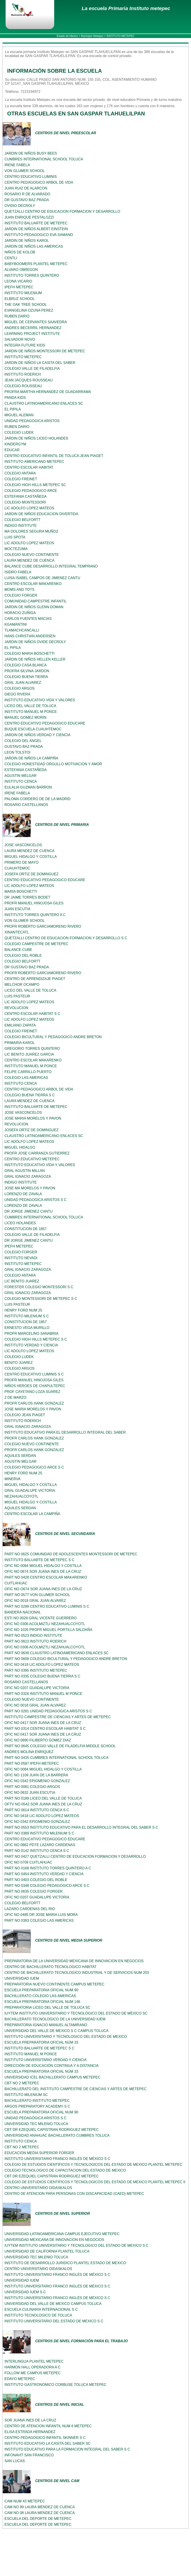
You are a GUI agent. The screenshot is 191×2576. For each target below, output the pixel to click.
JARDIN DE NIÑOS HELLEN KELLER (34, 659)
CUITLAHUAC (15, 1583)
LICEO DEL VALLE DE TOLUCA (30, 706)
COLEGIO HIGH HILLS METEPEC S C (35, 1339)
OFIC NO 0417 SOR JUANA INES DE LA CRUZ (42, 1723)
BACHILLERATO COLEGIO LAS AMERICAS (40, 1996)
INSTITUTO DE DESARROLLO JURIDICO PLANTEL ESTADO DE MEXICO (65, 2263)
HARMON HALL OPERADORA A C (32, 2367)
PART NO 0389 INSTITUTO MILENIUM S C (39, 1833)
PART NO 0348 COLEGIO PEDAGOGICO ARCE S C (47, 1885)
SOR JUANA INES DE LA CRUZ (30, 2420)
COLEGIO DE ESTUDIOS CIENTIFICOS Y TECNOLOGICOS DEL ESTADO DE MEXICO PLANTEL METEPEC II (94, 2182)
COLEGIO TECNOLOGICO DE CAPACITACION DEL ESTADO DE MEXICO (65, 2170)
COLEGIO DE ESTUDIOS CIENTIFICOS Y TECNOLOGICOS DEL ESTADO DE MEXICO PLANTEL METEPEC (93, 2164)
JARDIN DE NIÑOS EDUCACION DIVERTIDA (41, 514)
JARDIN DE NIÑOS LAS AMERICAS (33, 246)
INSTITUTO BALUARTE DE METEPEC (35, 223)
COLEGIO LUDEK (19, 432)
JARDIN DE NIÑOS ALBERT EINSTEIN (36, 229)
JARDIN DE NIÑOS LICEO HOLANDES (36, 438)
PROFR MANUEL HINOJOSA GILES (33, 903)
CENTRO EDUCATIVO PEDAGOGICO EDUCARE (44, 723)
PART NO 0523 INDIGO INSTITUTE (33, 1635)
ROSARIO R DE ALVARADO (27, 194)
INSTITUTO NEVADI (20, 1258)
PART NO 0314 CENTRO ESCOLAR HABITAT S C (45, 1728)
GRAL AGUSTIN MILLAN (24, 1171)
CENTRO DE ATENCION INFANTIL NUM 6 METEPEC (48, 2426)
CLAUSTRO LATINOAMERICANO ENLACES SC (43, 403)
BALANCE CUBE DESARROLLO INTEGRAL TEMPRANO (51, 566)
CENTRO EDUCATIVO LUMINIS (30, 177)
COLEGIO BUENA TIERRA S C (29, 1095)
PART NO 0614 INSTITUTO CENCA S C (36, 1810)
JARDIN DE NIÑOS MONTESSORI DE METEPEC (44, 351)
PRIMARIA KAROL (19, 1043)
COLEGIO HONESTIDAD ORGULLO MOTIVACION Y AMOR (53, 764)
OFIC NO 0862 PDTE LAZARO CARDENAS (39, 1845)
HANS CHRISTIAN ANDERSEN (30, 636)
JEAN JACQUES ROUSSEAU (28, 380)
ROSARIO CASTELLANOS (26, 805)
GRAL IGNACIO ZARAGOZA (27, 1176)
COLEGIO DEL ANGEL (23, 741)
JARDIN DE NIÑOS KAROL (26, 240)
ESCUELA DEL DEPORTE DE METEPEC (37, 2519)
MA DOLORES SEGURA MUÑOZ (31, 531)
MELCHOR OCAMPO (21, 984)
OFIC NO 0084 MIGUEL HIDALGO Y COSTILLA (43, 1566)
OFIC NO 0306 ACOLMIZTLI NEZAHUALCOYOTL (44, 1624)
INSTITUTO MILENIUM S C (26, 1316)
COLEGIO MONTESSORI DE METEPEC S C (40, 1299)
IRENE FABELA (17, 165)
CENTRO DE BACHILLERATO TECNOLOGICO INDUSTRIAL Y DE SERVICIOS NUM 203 (76, 1973)
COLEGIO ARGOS (19, 688)
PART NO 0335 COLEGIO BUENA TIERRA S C (42, 1676)
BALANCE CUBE (18, 950)
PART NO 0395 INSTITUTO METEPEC (35, 1670)
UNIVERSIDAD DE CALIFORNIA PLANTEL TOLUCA (46, 2251)
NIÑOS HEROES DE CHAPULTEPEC (34, 1386)
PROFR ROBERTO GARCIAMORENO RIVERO (42, 926)
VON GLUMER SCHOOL (24, 171)
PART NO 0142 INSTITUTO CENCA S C (36, 1851)
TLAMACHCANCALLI (21, 630)
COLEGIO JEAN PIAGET (24, 1415)
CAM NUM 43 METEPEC (24, 2501)
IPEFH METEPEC (18, 287)
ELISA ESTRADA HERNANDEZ (30, 2432)
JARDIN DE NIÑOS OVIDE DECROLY (35, 642)
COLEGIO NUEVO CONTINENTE (31, 555)
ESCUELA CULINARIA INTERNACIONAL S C (41, 2309)
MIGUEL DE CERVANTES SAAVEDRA (35, 322)
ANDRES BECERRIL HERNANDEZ (33, 328)
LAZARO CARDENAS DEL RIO (29, 1909)
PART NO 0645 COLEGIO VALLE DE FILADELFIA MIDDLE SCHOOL (60, 1746)
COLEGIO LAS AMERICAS (26, 1078)
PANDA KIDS (15, 398)
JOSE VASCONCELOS (23, 845)
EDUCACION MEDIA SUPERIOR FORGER (39, 2153)
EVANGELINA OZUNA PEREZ (28, 310)
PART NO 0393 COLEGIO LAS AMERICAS (39, 1920)
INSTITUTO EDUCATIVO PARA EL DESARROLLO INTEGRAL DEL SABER (65, 1432)
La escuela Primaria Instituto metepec (126, 8)
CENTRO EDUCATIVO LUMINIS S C (34, 1374)
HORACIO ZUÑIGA (20, 613)
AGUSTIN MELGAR (20, 776)
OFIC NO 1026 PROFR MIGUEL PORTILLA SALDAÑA (48, 1630)
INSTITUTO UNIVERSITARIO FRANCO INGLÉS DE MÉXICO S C (57, 2159)
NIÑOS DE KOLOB (19, 252)
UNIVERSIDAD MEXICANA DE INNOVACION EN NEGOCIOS (54, 2240)
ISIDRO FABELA (17, 572)
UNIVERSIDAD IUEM (21, 1978)
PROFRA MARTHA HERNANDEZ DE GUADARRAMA (47, 392)
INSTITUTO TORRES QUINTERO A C (35, 915)
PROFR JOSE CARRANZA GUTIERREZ (37, 1153)
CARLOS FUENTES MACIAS (28, 619)
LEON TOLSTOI (17, 752)
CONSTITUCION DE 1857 (25, 1229)
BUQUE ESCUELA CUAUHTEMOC (32, 729)
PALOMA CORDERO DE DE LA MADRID (37, 799)
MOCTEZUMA (16, 549)
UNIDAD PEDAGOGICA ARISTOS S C (35, 1200)
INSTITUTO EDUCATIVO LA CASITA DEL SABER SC (47, 2443)
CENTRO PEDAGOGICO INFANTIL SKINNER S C (45, 2438)
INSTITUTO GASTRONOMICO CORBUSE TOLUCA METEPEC (55, 2385)
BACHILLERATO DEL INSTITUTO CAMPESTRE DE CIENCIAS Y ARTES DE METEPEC (75, 2089)
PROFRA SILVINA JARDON (26, 671)
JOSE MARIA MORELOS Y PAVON (32, 1118)
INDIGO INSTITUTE (20, 525)
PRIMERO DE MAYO (21, 862)
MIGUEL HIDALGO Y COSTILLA (30, 857)
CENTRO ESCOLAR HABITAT (28, 467)
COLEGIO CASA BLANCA (25, 665)
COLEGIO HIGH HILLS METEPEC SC (35, 485)
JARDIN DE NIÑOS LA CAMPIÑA (31, 758)
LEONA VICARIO (18, 281)
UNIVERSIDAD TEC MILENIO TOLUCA (36, 2124)
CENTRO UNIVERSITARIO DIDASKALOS (38, 2188)
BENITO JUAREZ (18, 1363)
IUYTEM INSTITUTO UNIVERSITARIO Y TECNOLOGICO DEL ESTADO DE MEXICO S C (76, 2245)
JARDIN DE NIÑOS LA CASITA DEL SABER (39, 363)
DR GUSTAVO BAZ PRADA (26, 200)
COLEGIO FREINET (20, 479)
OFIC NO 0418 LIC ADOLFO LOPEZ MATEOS (41, 1664)
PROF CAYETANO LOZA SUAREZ (32, 1392)
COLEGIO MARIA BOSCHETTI (29, 653)
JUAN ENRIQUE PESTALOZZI (29, 217)
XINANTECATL (16, 932)
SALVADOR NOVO (19, 339)
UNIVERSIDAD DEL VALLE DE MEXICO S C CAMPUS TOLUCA (56, 2031)
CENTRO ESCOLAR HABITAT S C (32, 1014)
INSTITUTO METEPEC (23, 357)
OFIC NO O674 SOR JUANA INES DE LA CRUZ (43, 1589)
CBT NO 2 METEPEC (21, 2083)
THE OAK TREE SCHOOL (25, 304)
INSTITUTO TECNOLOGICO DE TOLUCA (38, 2315)
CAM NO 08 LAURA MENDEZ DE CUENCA (39, 2513)
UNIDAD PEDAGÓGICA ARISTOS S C (35, 2118)
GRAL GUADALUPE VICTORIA (29, 1490)
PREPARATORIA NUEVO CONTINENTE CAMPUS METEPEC (54, 1984)
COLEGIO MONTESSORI (25, 502)
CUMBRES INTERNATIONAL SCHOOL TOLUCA (43, 159)
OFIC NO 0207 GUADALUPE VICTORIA (36, 1688)
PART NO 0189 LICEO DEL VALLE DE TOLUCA (43, 1798)
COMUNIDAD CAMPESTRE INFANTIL (35, 601)
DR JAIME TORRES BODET (27, 897)
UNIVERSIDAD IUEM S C (25, 2292)
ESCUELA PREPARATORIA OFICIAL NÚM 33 (41, 2042)
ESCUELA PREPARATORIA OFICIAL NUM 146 (42, 2002)
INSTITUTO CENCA (20, 781)
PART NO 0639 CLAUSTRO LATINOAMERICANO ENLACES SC (56, 1653)
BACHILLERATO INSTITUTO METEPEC (37, 2100)
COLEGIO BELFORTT (22, 520)
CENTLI (10, 258)
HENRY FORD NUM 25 (23, 1310)
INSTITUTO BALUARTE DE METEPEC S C (39, 1560)
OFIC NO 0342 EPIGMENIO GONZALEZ (37, 1781)
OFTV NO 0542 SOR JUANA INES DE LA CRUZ (43, 1804)
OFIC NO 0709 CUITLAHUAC (28, 1862)
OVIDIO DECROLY (19, 206)
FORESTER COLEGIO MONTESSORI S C (38, 1287)
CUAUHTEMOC (17, 868)
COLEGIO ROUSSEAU (23, 386)
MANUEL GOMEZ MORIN (25, 717)
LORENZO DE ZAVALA (23, 1194)
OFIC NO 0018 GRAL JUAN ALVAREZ (35, 1601)
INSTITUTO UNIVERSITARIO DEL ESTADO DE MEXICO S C (53, 2321)
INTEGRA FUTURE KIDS (24, 345)
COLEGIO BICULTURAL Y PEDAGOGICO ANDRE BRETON (53, 1037)
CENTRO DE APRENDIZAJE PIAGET (34, 979)
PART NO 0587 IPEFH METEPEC (31, 1763)
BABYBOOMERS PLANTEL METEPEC (35, 264)
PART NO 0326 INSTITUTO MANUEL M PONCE (43, 1694)
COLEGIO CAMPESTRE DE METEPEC (36, 944)
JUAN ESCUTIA (17, 909)
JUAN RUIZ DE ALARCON (25, 188)
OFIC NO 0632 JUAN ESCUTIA (29, 1792)
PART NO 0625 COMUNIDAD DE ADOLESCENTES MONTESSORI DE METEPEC (70, 1554)
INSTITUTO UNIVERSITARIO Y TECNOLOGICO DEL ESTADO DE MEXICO (65, 2036)
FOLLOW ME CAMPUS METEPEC (32, 2373)
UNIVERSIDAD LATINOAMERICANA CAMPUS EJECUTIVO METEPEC (62, 2234)
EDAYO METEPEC (19, 2379)
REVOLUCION (16, 1008)
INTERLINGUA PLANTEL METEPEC (33, 2361)
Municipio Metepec (92, 36)
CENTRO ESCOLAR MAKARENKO (33, 584)
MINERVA (12, 1479)
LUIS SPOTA (14, 537)
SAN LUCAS (14, 2461)
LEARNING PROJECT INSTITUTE (32, 334)
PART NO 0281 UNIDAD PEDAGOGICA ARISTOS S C (48, 1711)
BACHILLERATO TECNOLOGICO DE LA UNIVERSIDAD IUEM (54, 2019)
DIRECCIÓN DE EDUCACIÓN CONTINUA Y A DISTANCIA (51, 2066)
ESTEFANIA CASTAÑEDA (25, 496)
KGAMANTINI (15, 624)
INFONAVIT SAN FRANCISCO (29, 2455)
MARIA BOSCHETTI (20, 891)
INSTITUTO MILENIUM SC (26, 2095)
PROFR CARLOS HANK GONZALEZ (34, 1403)
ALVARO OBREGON (21, 270)
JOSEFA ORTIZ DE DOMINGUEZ (31, 874)
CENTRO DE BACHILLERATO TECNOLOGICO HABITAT (50, 1967)
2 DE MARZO (15, 1397)
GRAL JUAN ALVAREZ (22, 682)
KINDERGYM (15, 444)
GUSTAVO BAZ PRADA (23, 746)
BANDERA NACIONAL (22, 1612)
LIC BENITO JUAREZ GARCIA (29, 1054)
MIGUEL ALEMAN (19, 415)
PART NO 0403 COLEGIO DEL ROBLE (35, 1880)
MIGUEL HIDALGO (19, 1147)
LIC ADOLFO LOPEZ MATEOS (29, 508)
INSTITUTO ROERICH (22, 374)
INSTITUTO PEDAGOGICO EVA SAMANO (38, 235)
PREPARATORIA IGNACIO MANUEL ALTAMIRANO (45, 2025)
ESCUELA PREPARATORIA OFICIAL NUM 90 (41, 1990)
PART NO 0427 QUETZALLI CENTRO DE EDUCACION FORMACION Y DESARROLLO (75, 1856)
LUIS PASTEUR (17, 996)
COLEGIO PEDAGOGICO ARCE (30, 491)
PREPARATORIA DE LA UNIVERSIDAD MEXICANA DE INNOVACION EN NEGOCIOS (74, 1961)
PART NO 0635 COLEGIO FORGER (33, 1891)
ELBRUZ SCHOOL (19, 299)
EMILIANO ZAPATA (20, 1025)
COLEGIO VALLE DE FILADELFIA (32, 368)
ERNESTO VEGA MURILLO (26, 1328)
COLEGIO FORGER (20, 595)
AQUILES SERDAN (20, 1456)
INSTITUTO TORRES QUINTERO (31, 275)
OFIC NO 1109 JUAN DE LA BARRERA (36, 1775)
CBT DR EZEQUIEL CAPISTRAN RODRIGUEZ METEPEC (51, 2130)
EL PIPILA (12, 409)
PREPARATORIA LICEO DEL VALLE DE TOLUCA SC (47, 2007)
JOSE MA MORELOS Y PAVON (29, 1188)
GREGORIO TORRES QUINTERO (32, 1048)
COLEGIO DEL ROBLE (23, 955)
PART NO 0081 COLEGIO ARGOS (32, 1787)
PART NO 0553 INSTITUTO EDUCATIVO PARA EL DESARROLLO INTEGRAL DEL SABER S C (81, 1827)
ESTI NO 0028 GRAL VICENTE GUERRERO (40, 1618)
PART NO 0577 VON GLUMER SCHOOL (37, 1595)
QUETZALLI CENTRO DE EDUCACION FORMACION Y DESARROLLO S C (65, 938)
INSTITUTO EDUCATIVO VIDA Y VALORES (39, 700)
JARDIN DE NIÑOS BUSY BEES (30, 153)
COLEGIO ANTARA (20, 473)
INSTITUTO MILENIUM (23, 293)
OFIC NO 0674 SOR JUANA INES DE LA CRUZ (42, 1571)
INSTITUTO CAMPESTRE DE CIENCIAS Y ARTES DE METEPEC (57, 1717)
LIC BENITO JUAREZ (21, 1281)
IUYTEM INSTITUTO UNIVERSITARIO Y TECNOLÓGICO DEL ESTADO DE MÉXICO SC (76, 2013)
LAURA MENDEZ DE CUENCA (29, 560)
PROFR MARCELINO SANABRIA (31, 1333)
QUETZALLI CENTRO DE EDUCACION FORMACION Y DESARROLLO (62, 211)
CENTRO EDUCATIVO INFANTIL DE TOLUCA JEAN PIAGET (53, 456)
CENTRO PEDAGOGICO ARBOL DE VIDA (38, 182)
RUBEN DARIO (16, 316)
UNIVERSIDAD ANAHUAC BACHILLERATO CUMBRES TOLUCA (56, 2135)
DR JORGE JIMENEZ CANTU (28, 1211)
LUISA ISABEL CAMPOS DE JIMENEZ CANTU (42, 578)
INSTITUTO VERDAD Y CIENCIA (31, 1345)
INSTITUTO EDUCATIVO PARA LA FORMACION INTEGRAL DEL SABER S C (67, 2449)
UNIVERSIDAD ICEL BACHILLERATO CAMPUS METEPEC (52, 2077)
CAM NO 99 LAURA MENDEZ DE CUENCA (39, 2507)
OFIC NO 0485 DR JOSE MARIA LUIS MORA (41, 1915)
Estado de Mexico (67, 36)
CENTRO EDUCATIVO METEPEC (32, 1159)
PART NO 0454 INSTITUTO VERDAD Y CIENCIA (44, 1874)
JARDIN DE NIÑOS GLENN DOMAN (33, 607)
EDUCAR (12, 450)
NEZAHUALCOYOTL (21, 1496)
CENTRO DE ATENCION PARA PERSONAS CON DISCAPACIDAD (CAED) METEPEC (74, 2194)
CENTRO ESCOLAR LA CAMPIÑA (32, 1514)
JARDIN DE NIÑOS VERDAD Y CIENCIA (37, 735)
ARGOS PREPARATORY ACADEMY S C (37, 2106)
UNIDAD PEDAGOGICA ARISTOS (32, 421)
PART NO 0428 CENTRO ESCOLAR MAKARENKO (45, 1577)
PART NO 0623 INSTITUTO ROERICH (35, 1641)
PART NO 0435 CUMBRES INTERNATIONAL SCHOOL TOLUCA (56, 1758)
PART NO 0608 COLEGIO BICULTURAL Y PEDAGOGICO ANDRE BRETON (65, 1659)
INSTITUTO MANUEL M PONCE (30, 712)
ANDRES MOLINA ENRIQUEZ (29, 1752)
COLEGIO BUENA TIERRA (26, 677)
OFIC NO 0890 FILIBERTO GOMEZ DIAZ (37, 1740)
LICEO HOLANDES (20, 1223)
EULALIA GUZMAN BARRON (28, 787)
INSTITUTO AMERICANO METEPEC (34, 461)
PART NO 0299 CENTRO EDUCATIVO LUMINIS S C (46, 1606)
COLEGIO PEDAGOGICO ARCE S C (34, 1467)
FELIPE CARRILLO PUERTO (28, 1072)
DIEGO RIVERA (17, 694)
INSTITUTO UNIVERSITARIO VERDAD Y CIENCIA (45, 2060)
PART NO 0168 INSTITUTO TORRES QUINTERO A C (47, 1868)
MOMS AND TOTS (19, 589)
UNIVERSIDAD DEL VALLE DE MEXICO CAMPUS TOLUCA (52, 2304)
